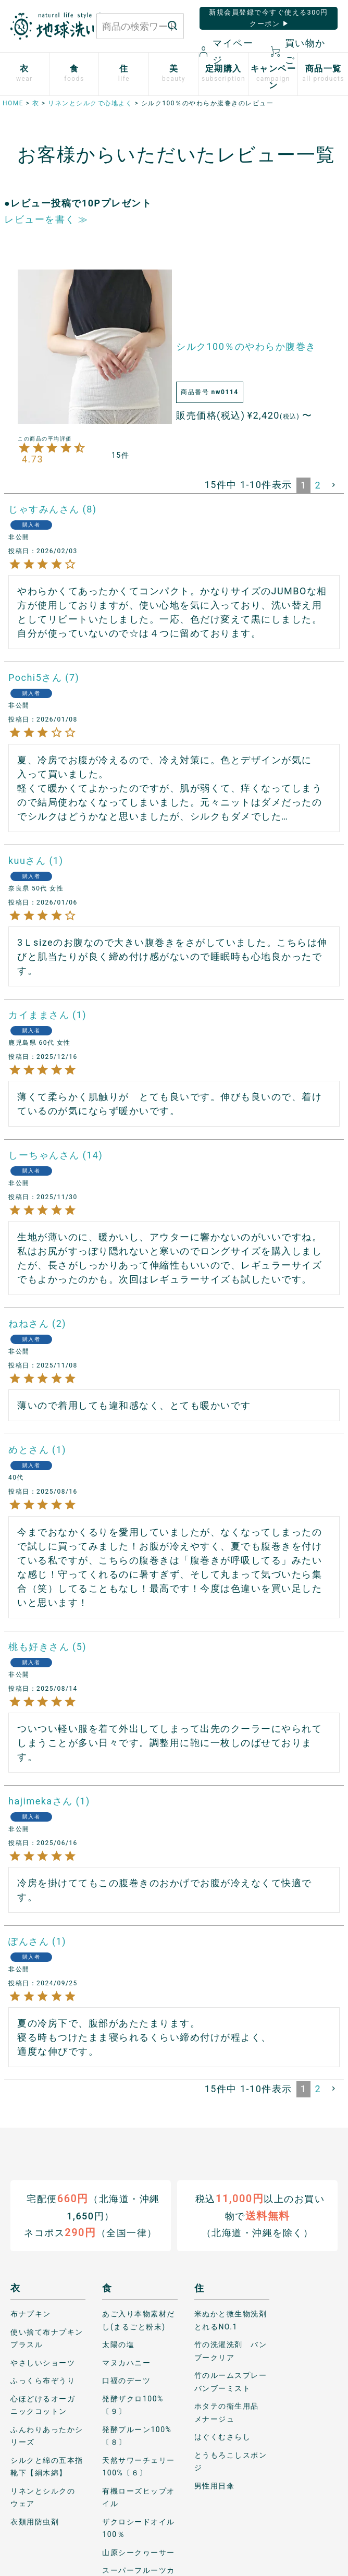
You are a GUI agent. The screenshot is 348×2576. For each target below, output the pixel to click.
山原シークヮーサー (138, 2552)
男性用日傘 (214, 2485)
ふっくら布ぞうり (42, 2380)
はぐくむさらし (222, 2437)
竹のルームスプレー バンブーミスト (231, 2381)
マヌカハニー (126, 2362)
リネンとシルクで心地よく (90, 103)
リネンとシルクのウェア (42, 2497)
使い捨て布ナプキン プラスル (47, 2338)
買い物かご (298, 51)
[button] (334, 485)
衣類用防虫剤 (34, 2521)
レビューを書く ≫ (46, 219)
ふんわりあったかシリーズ (46, 2435)
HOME (13, 103)
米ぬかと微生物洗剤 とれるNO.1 (231, 2320)
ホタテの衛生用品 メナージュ (230, 2412)
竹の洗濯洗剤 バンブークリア (230, 2351)
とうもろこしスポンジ (230, 2461)
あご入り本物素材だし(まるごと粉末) (138, 2320)
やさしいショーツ (42, 2362)
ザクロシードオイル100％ (138, 2527)
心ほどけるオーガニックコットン (42, 2404)
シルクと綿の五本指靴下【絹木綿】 (46, 2466)
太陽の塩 (118, 2344)
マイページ (227, 51)
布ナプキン (30, 2314)
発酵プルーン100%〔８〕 (136, 2435)
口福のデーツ (126, 2380)
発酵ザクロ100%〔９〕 (132, 2404)
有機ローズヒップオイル (138, 2497)
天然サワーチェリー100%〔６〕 (138, 2466)
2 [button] (318, 485)
